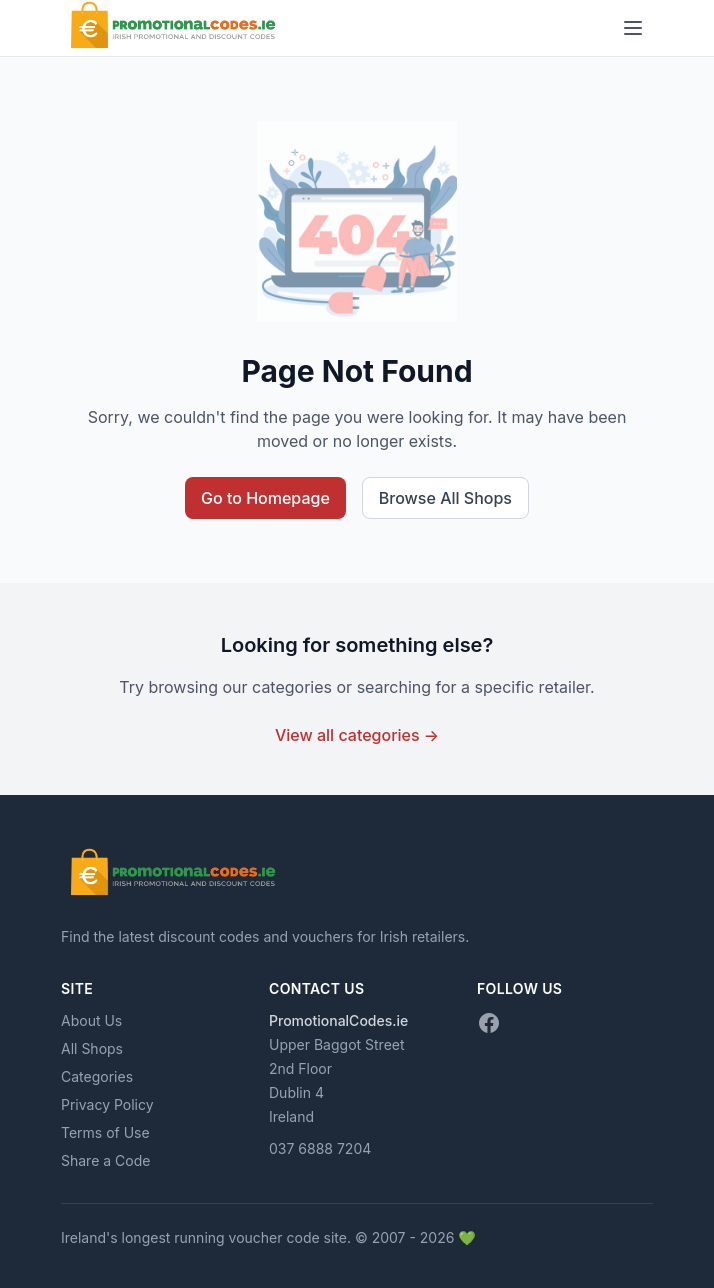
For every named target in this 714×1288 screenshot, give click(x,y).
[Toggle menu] (633, 28)
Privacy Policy (107, 1104)
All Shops (92, 1048)
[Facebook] (489, 1023)
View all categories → (357, 735)
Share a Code (105, 1160)
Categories (97, 1076)
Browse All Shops (445, 498)
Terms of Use (105, 1132)
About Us (91, 1020)
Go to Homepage (265, 498)
